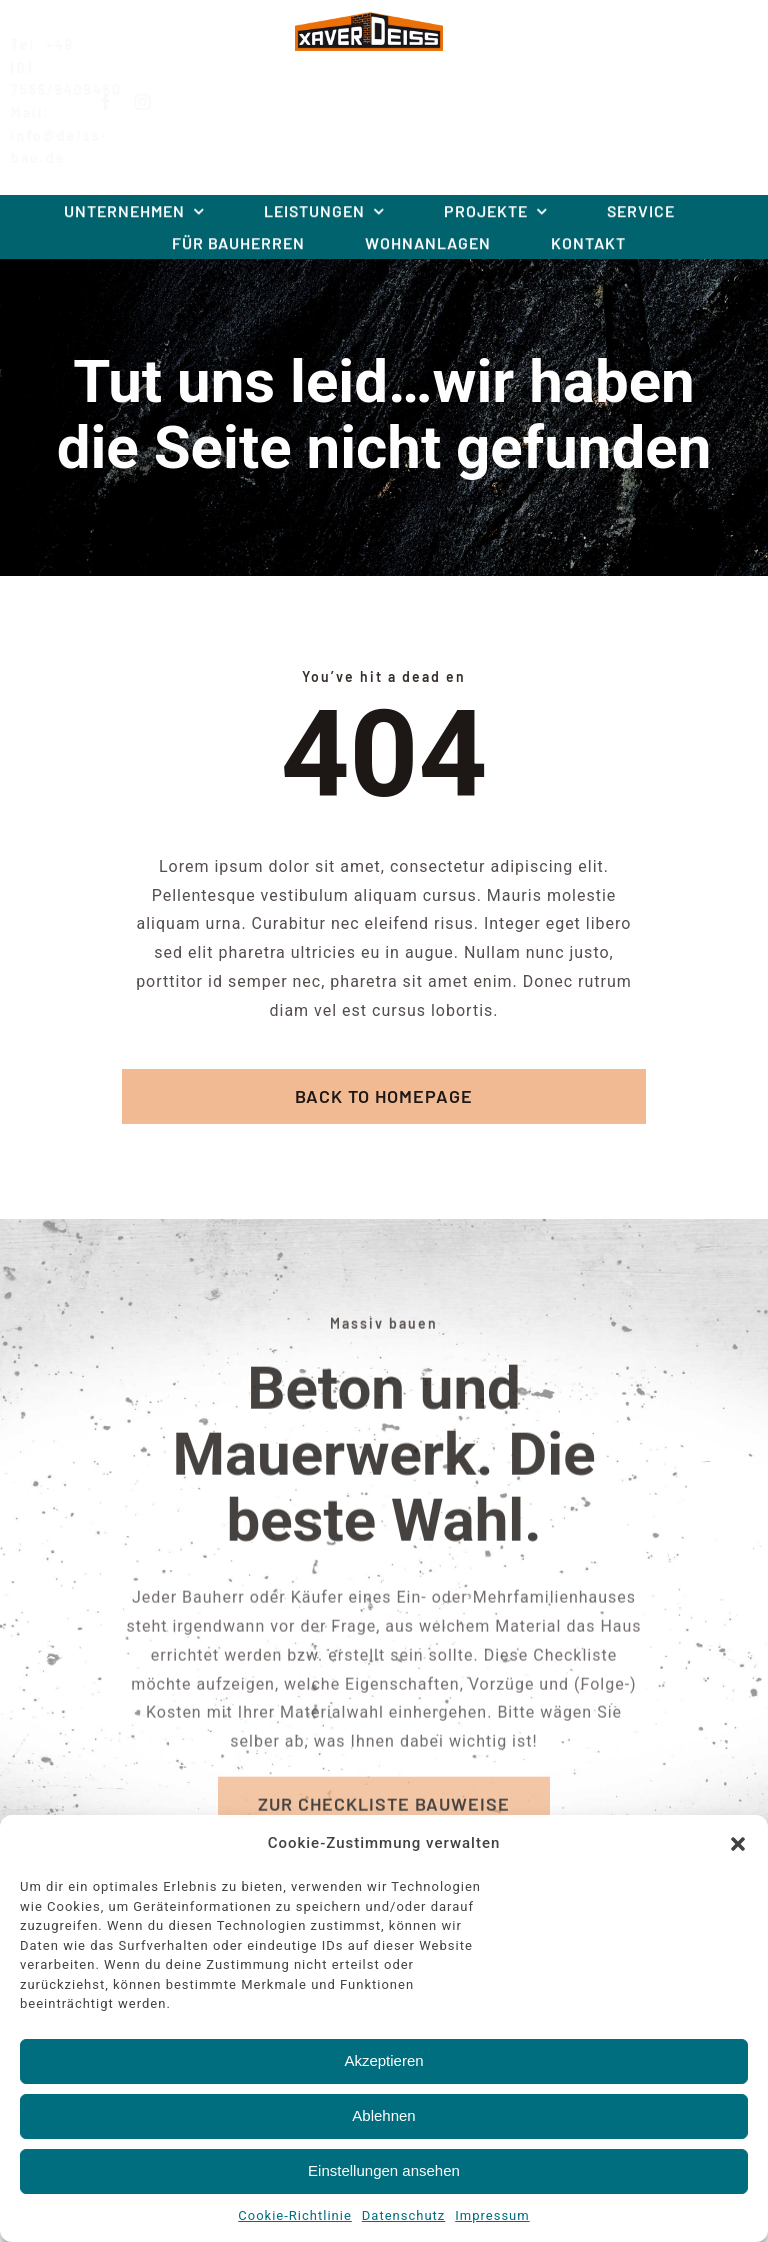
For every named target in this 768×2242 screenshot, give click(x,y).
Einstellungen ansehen (384, 2170)
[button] (738, 1844)
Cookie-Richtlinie (294, 2215)
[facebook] (121, 102)
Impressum (492, 2215)
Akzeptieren (383, 2060)
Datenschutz (403, 2215)
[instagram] (158, 102)
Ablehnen (383, 2115)
